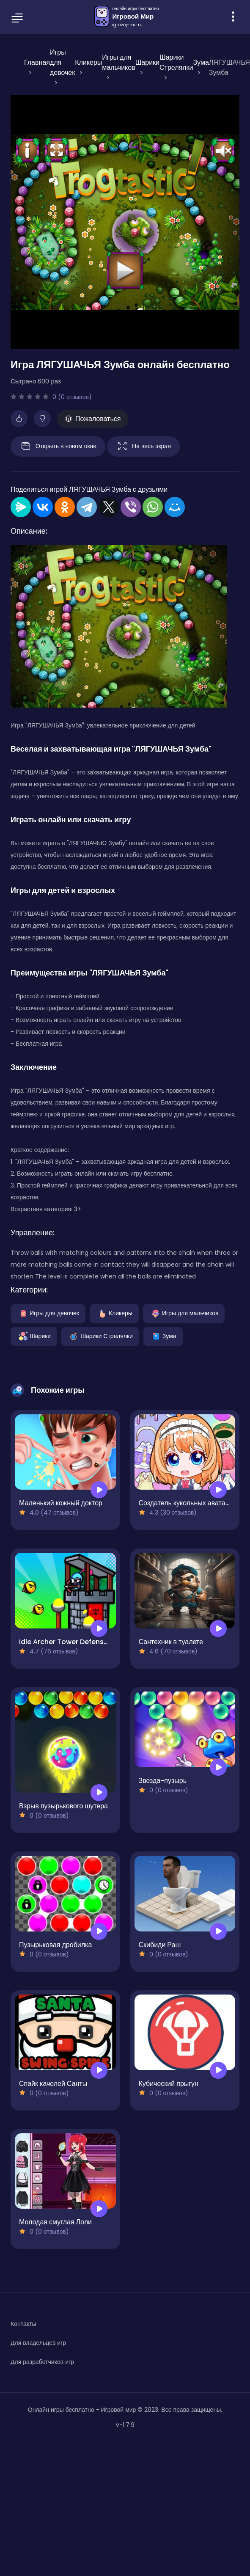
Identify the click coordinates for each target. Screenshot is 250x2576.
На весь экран (143, 446)
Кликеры (114, 1313)
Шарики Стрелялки (100, 1335)
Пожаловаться (93, 419)
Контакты (23, 2324)
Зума (163, 1335)
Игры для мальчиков (184, 1313)
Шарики (34, 1335)
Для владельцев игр (38, 2343)
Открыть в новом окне (57, 446)
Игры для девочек (48, 1313)
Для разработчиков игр (42, 2362)
